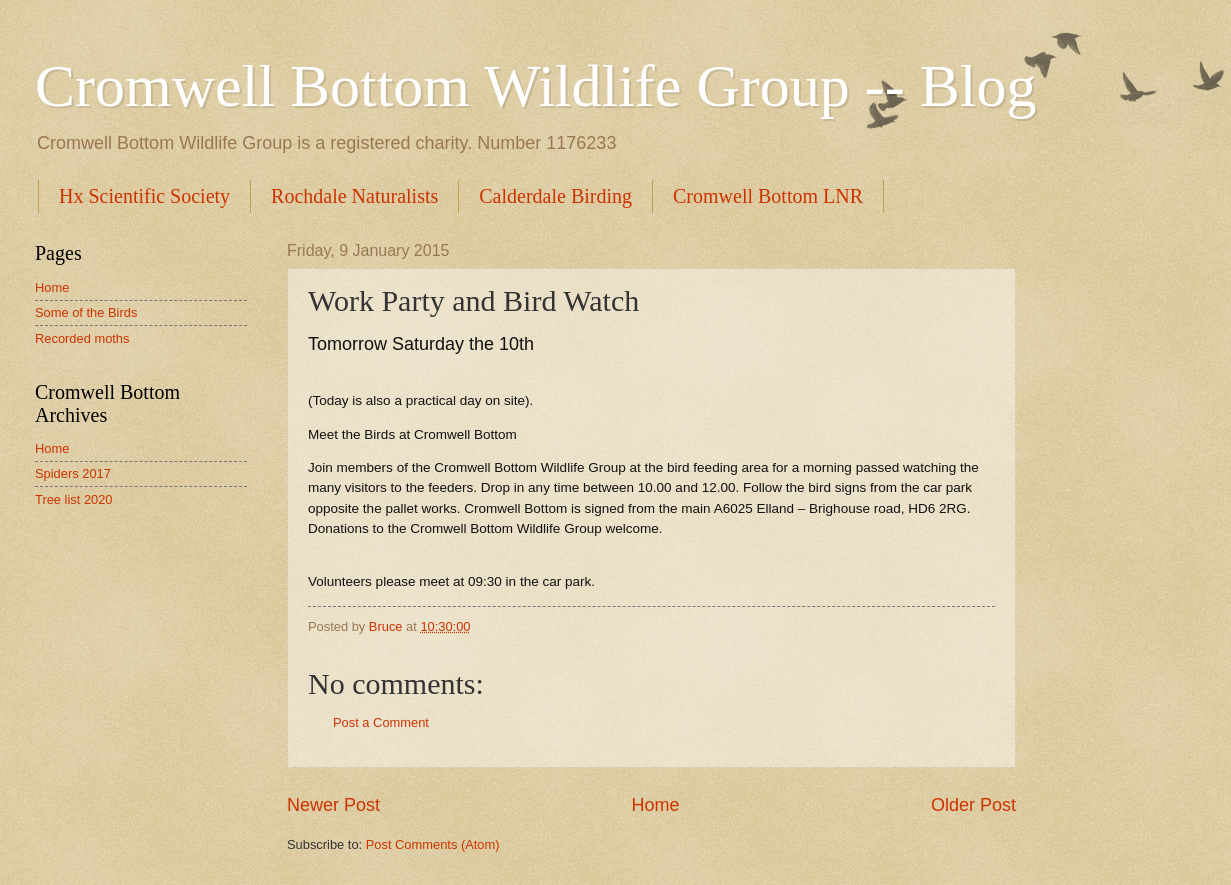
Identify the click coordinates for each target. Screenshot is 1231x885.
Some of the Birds (86, 312)
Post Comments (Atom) (433, 844)
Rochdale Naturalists (354, 196)
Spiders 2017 (73, 473)
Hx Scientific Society (144, 196)
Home (655, 805)
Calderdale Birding (555, 196)
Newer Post (333, 805)
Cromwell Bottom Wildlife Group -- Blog (535, 86)
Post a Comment (381, 722)
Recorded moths (82, 338)
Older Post (973, 805)
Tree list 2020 (74, 499)
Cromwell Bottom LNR (768, 196)
